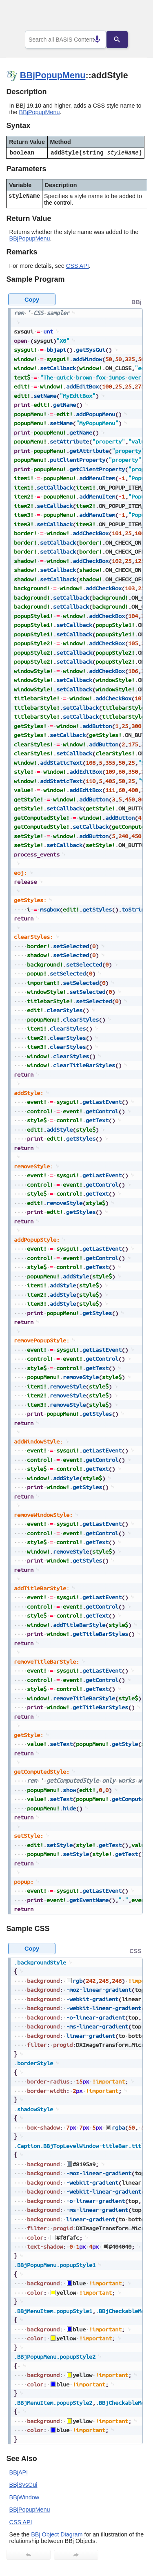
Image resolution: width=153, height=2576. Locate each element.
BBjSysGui (23, 2484)
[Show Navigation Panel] (131, 16)
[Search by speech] (91, 39)
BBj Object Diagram (56, 2534)
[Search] (123, 40)
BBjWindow (24, 2497)
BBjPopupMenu (53, 75)
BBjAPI (18, 2472)
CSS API (77, 266)
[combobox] (66, 40)
